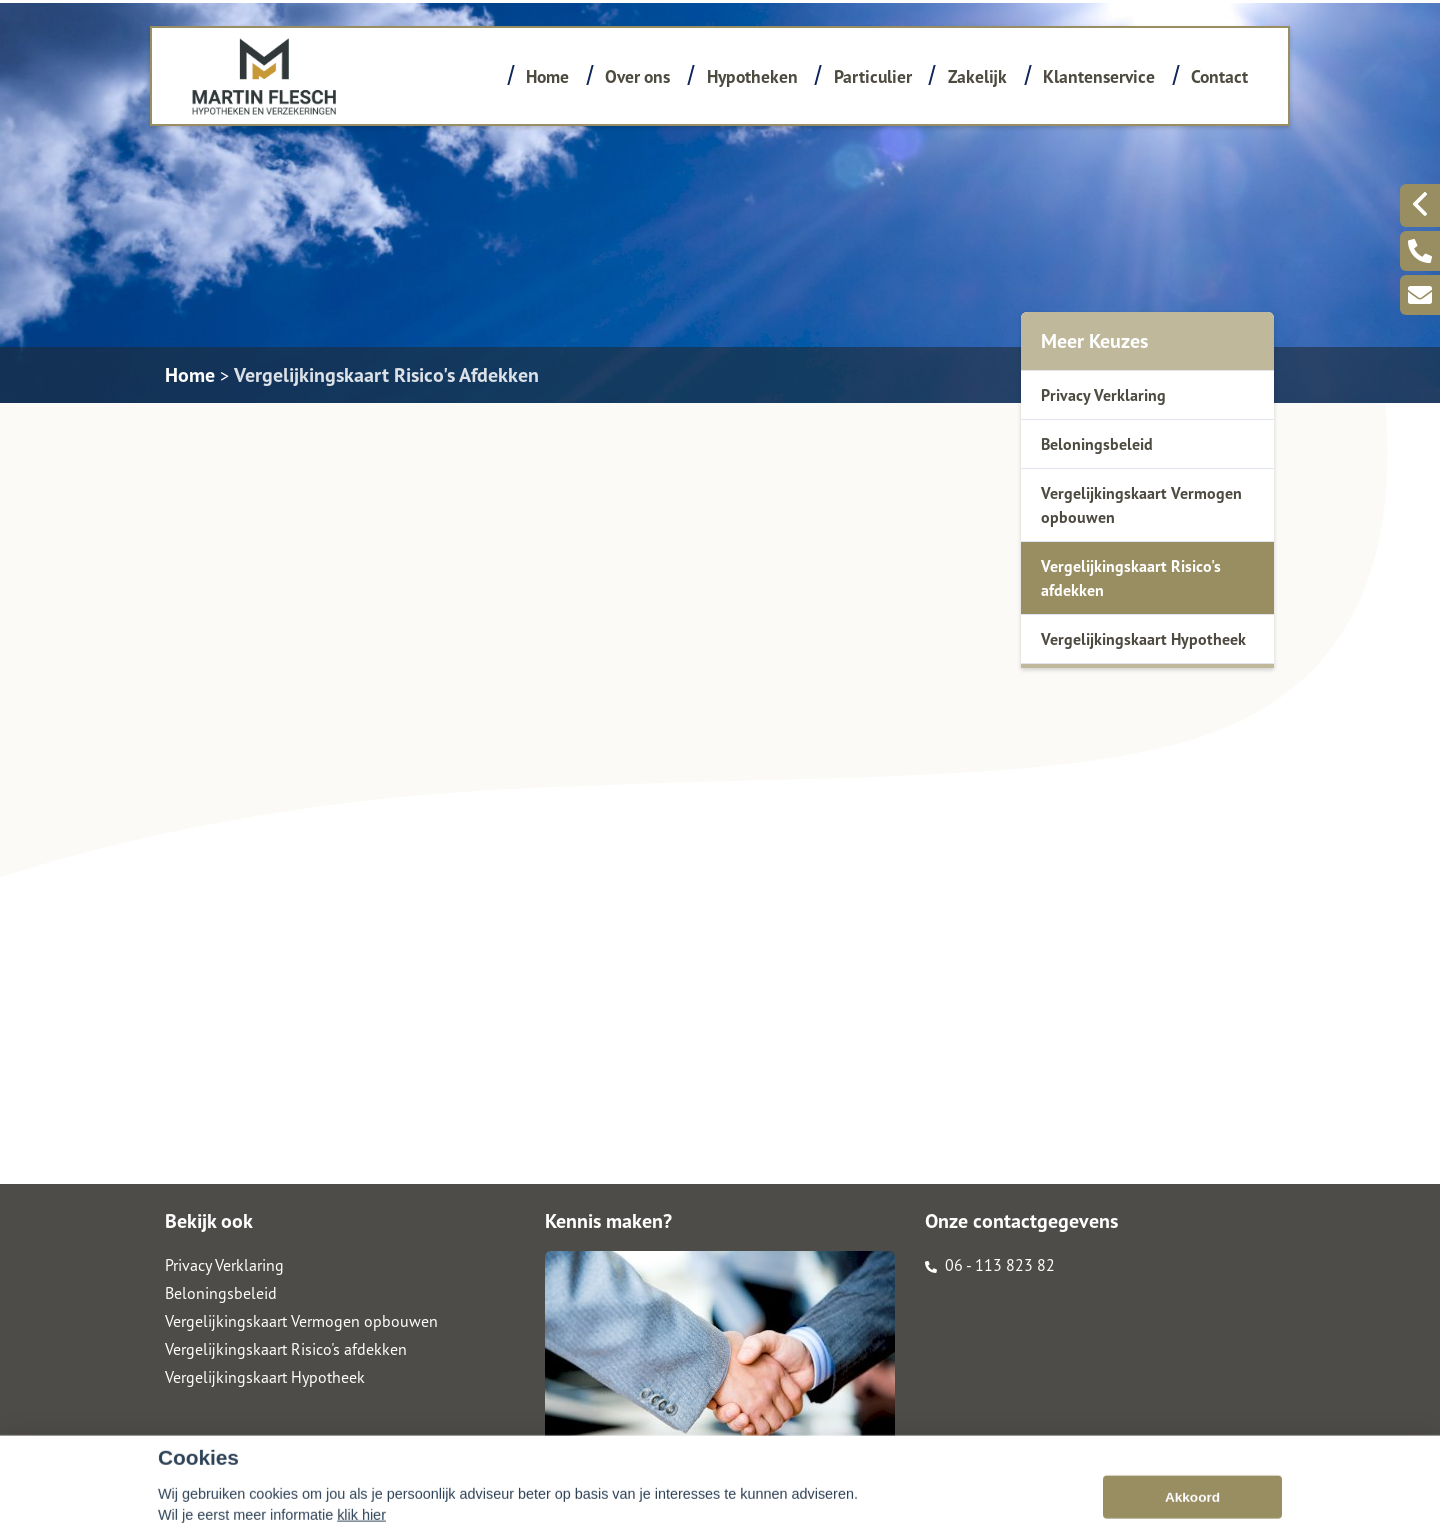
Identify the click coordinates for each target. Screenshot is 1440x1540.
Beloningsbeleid (1097, 444)
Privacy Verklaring (1103, 395)
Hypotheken (752, 76)
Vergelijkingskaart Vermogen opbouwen (1141, 505)
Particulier (873, 76)
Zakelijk (977, 76)
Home (547, 76)
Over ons (637, 76)
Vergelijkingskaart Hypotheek (1143, 639)
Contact (1219, 76)
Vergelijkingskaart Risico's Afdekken (386, 375)
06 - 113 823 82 (990, 1265)
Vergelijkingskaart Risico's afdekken (1131, 578)
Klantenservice (1099, 76)
